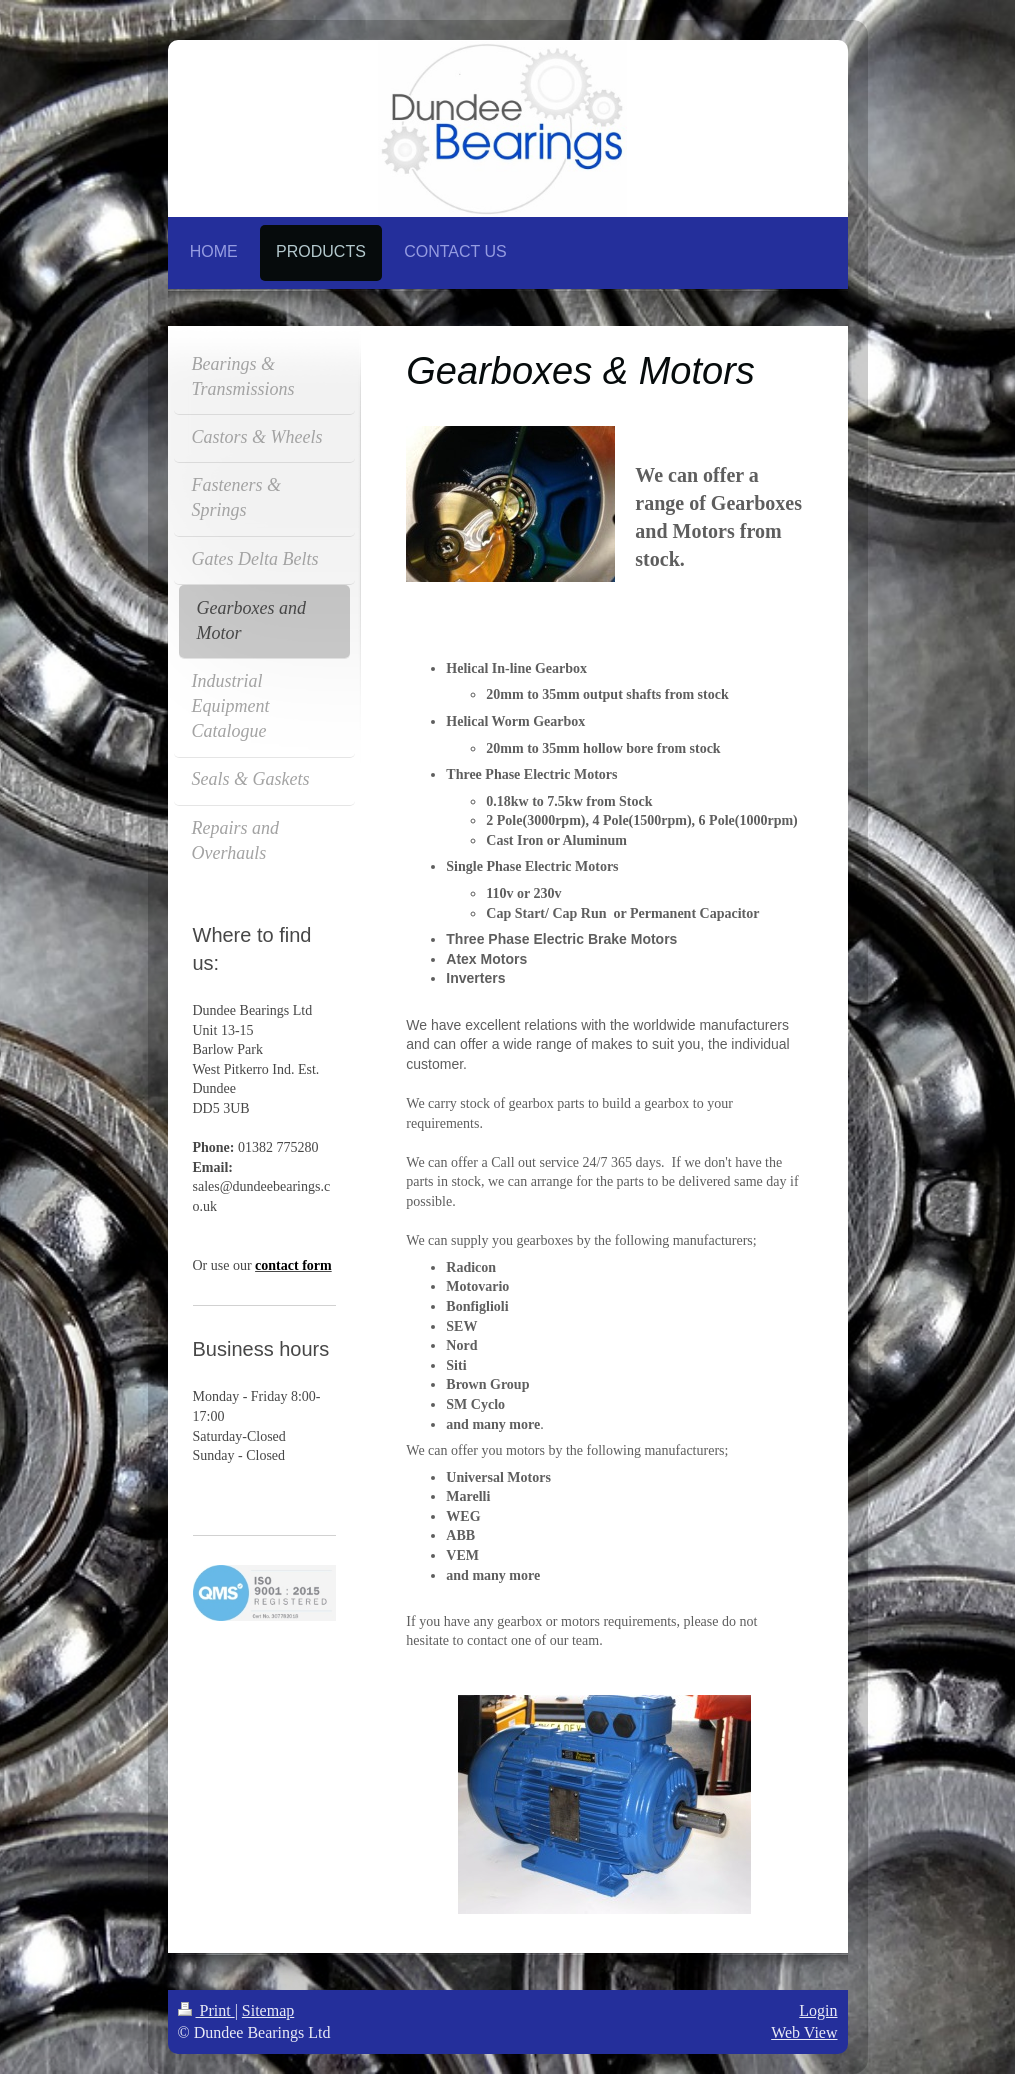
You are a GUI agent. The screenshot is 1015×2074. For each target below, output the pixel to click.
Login (818, 2010)
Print (206, 2010)
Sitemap (268, 2010)
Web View (804, 2032)
